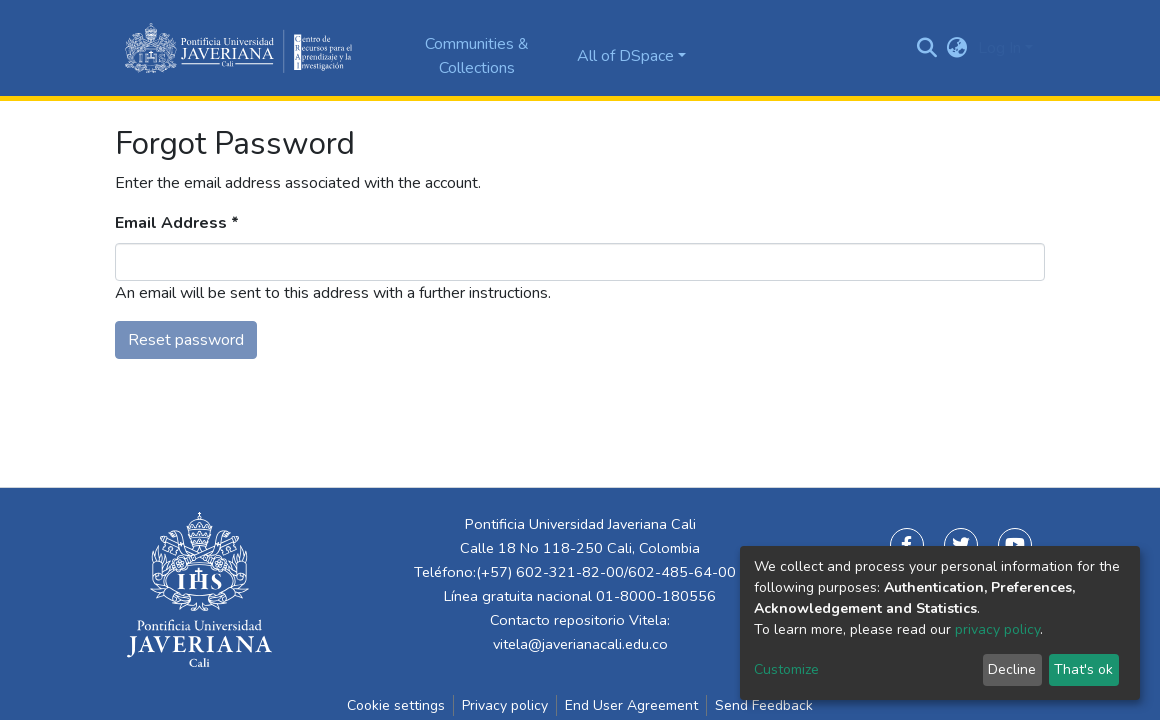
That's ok (1083, 669)
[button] (957, 48)
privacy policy (997, 629)
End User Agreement (631, 705)
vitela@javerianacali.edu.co (580, 644)
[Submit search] (927, 48)
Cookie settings (396, 705)
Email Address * (177, 223)
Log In (999, 48)
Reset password (186, 340)
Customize (786, 669)
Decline (1012, 669)
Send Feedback (764, 705)
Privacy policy (505, 705)
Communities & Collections (477, 56)
